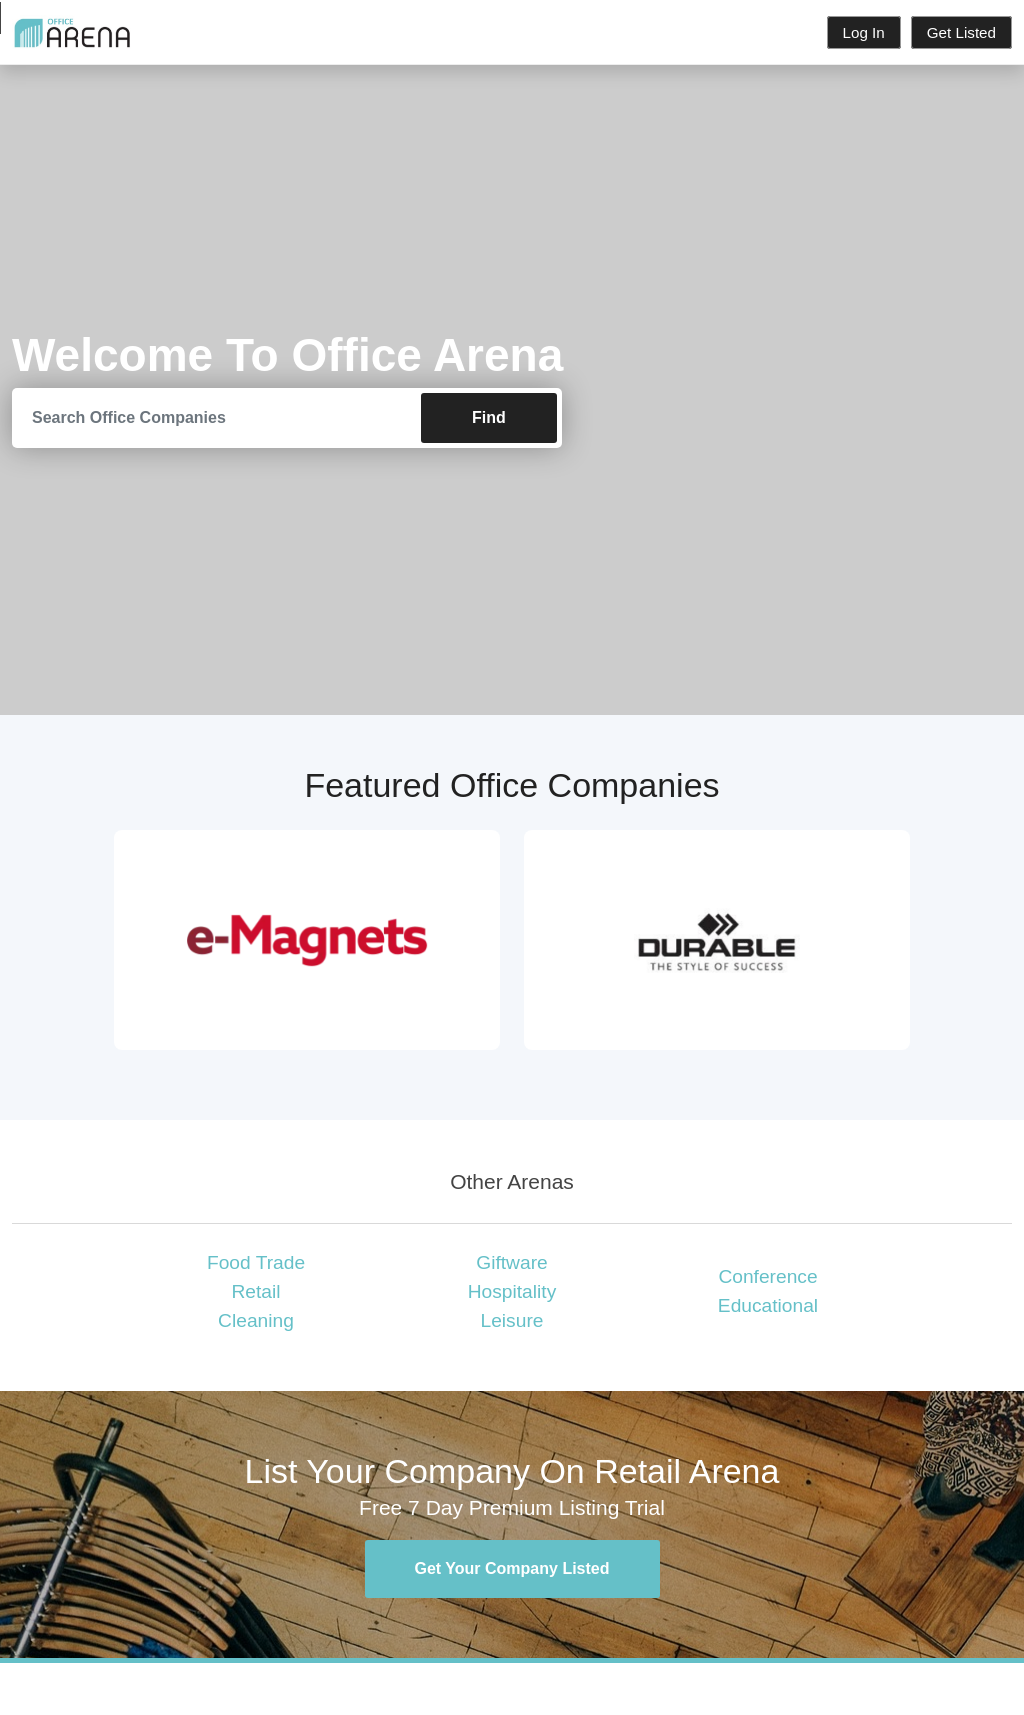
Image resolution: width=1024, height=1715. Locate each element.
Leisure (512, 1320)
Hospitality (512, 1291)
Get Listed (961, 32)
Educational (768, 1305)
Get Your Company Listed (512, 1568)
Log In (864, 32)
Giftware (511, 1262)
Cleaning (256, 1320)
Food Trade (256, 1262)
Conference (767, 1276)
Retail (255, 1291)
